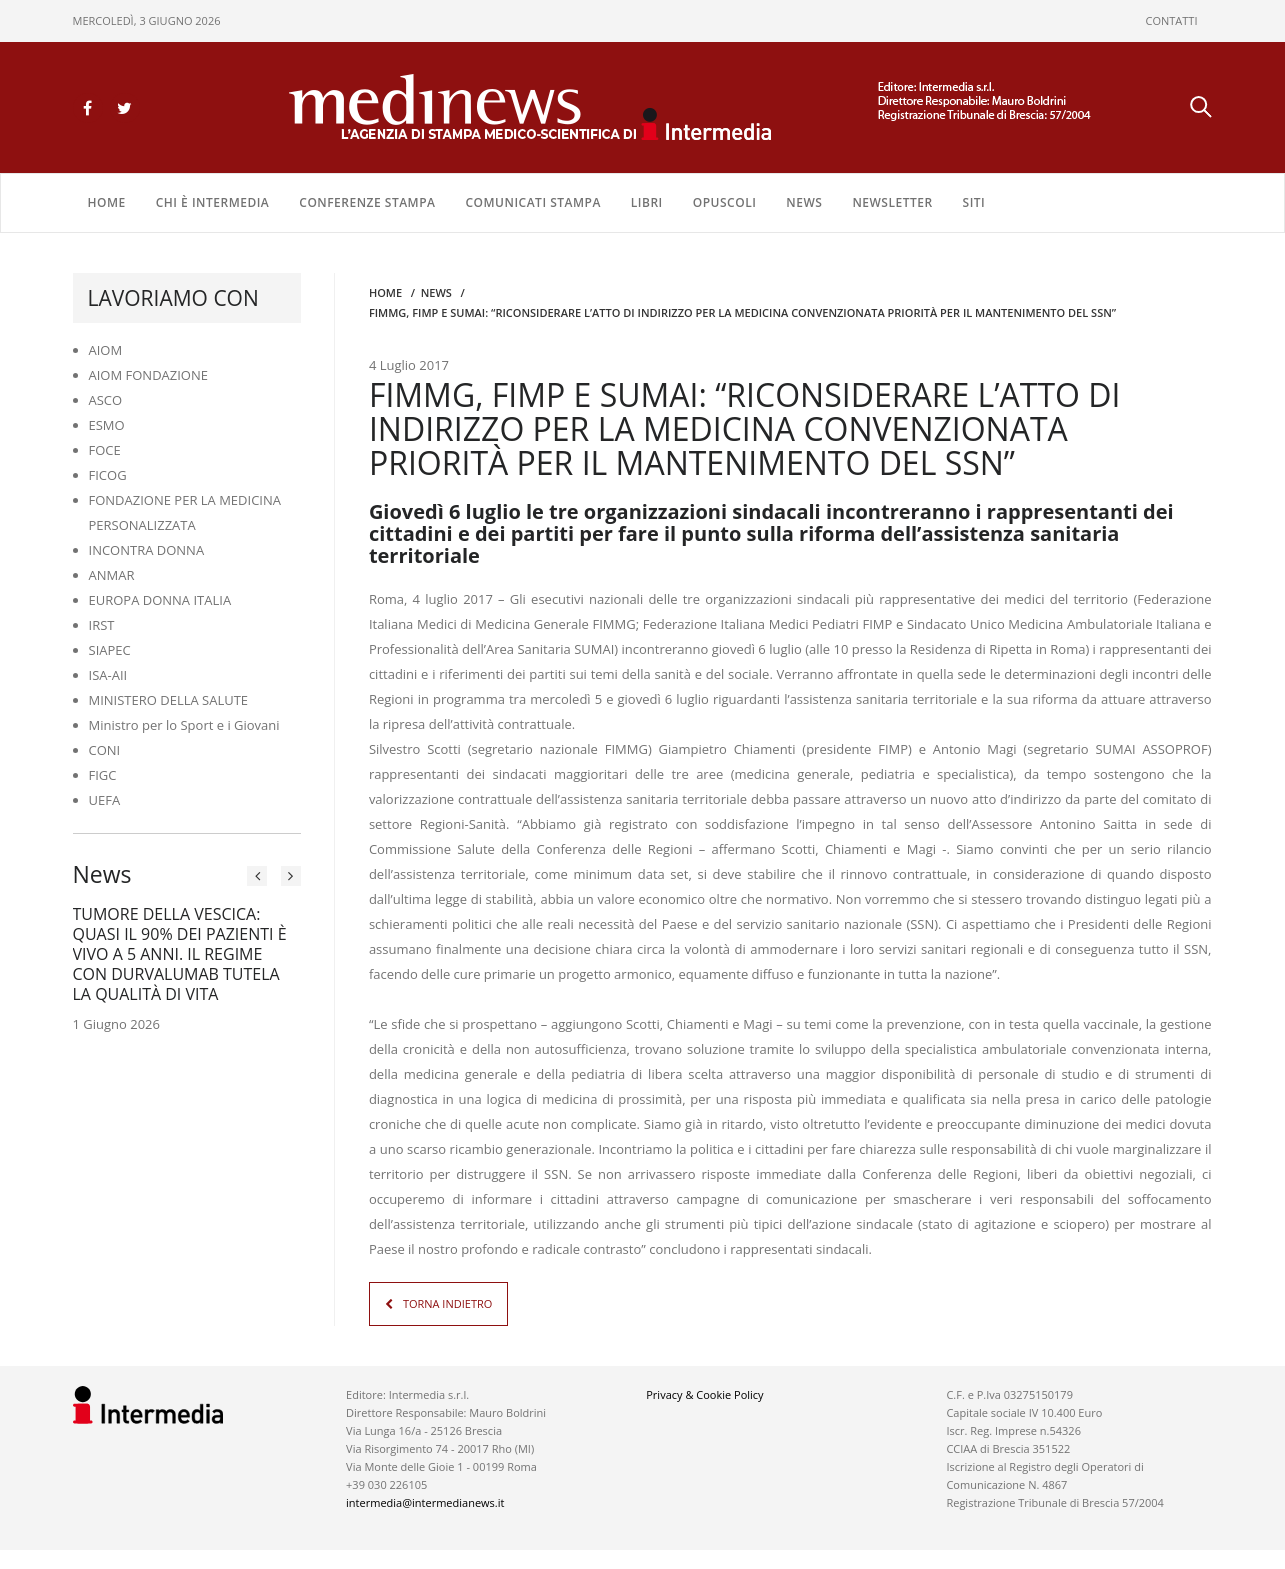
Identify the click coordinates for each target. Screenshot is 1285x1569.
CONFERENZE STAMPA (367, 201)
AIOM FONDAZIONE (149, 374)
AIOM (106, 349)
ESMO (107, 424)
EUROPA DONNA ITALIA (160, 599)
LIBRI (647, 201)
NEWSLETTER (892, 201)
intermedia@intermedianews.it (425, 1501)
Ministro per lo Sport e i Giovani (184, 724)
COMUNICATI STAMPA (532, 201)
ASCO (106, 399)
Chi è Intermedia (213, 201)
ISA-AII (108, 674)
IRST (102, 624)
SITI (974, 201)
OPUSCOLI (725, 201)
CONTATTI (1172, 20)
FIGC (103, 774)
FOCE (105, 449)
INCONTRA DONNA (147, 549)
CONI (105, 749)
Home (107, 201)
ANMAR (112, 574)
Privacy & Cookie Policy (704, 1393)
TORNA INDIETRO (447, 1302)
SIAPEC (110, 649)
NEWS (804, 201)
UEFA (105, 799)
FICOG (108, 474)
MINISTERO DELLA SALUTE (169, 699)
